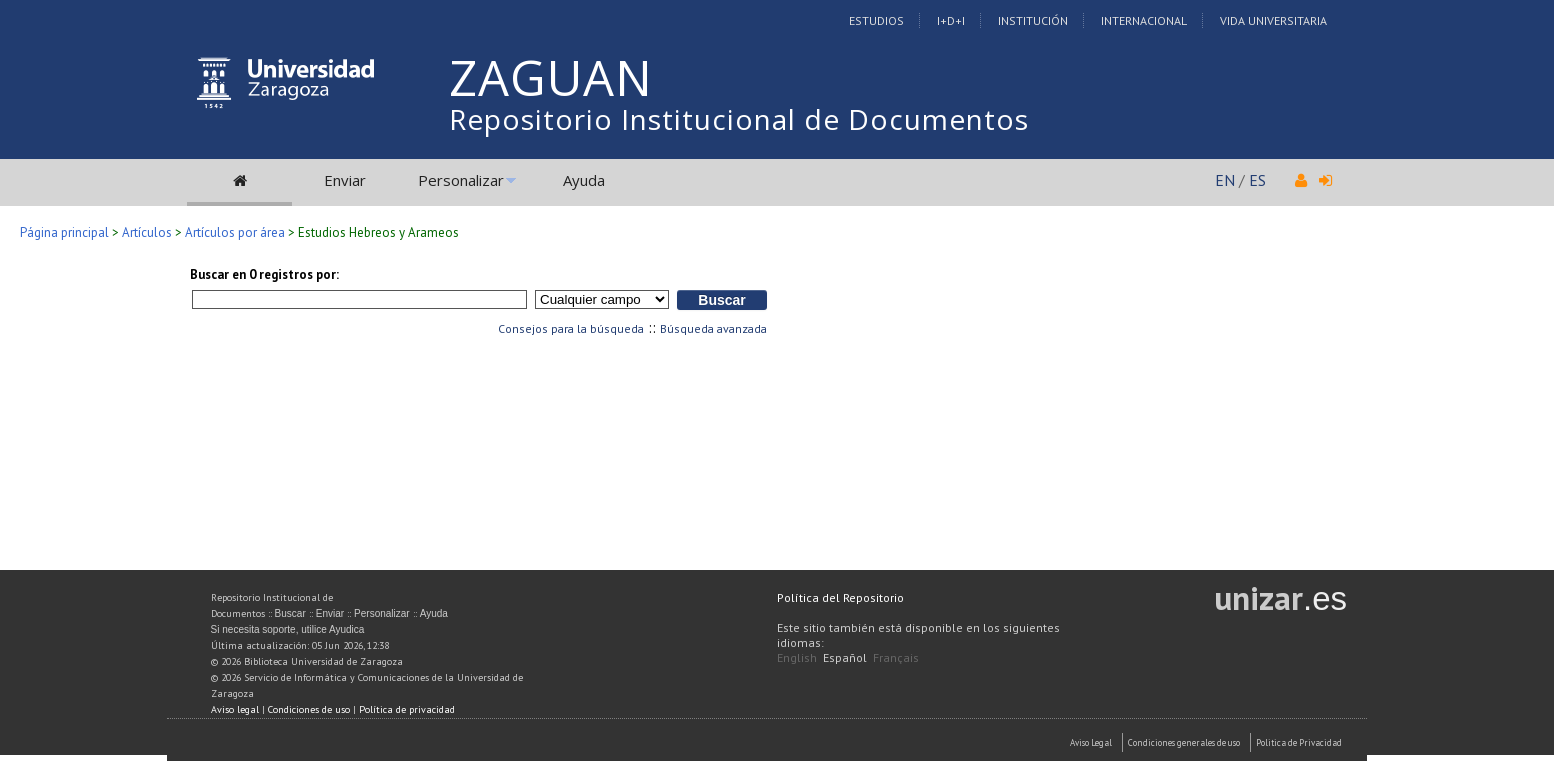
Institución (1033, 20)
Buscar (290, 613)
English (797, 657)
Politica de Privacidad (1299, 742)
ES (1257, 180)
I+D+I (951, 20)
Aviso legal (235, 709)
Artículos (147, 232)
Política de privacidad (407, 709)
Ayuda (584, 180)
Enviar (345, 180)
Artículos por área (235, 232)
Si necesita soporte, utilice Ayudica (288, 629)
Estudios (876, 20)
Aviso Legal (1091, 742)
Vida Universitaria (1273, 20)
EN (1225, 180)
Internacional (1144, 20)
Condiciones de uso (309, 709)
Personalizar (461, 180)
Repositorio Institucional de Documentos (739, 119)
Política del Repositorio (840, 597)
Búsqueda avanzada (713, 328)
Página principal (64, 232)
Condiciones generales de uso (1184, 742)
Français (896, 657)
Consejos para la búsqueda (571, 328)
